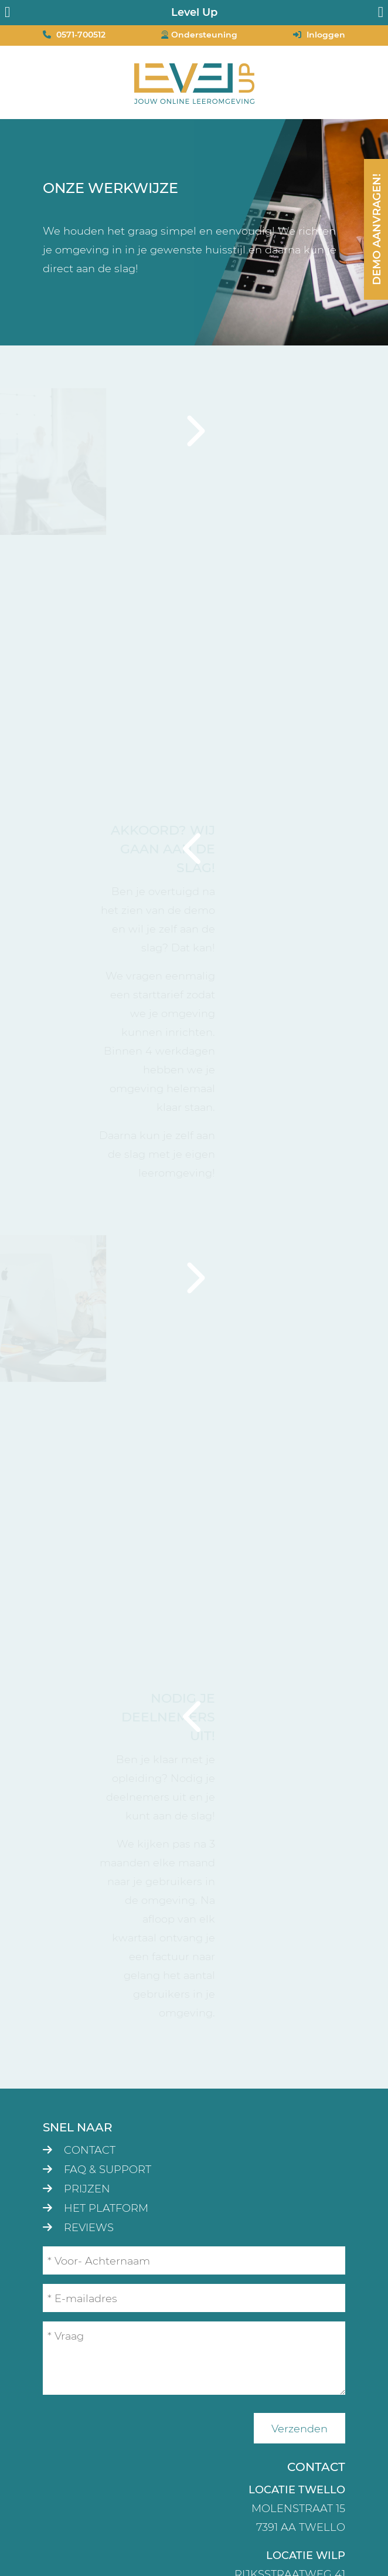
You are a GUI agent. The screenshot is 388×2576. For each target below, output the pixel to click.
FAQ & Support (107, 2169)
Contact (89, 2150)
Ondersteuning (204, 34)
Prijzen (87, 2188)
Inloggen (326, 34)
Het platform (106, 2208)
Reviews (89, 2227)
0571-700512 (80, 34)
